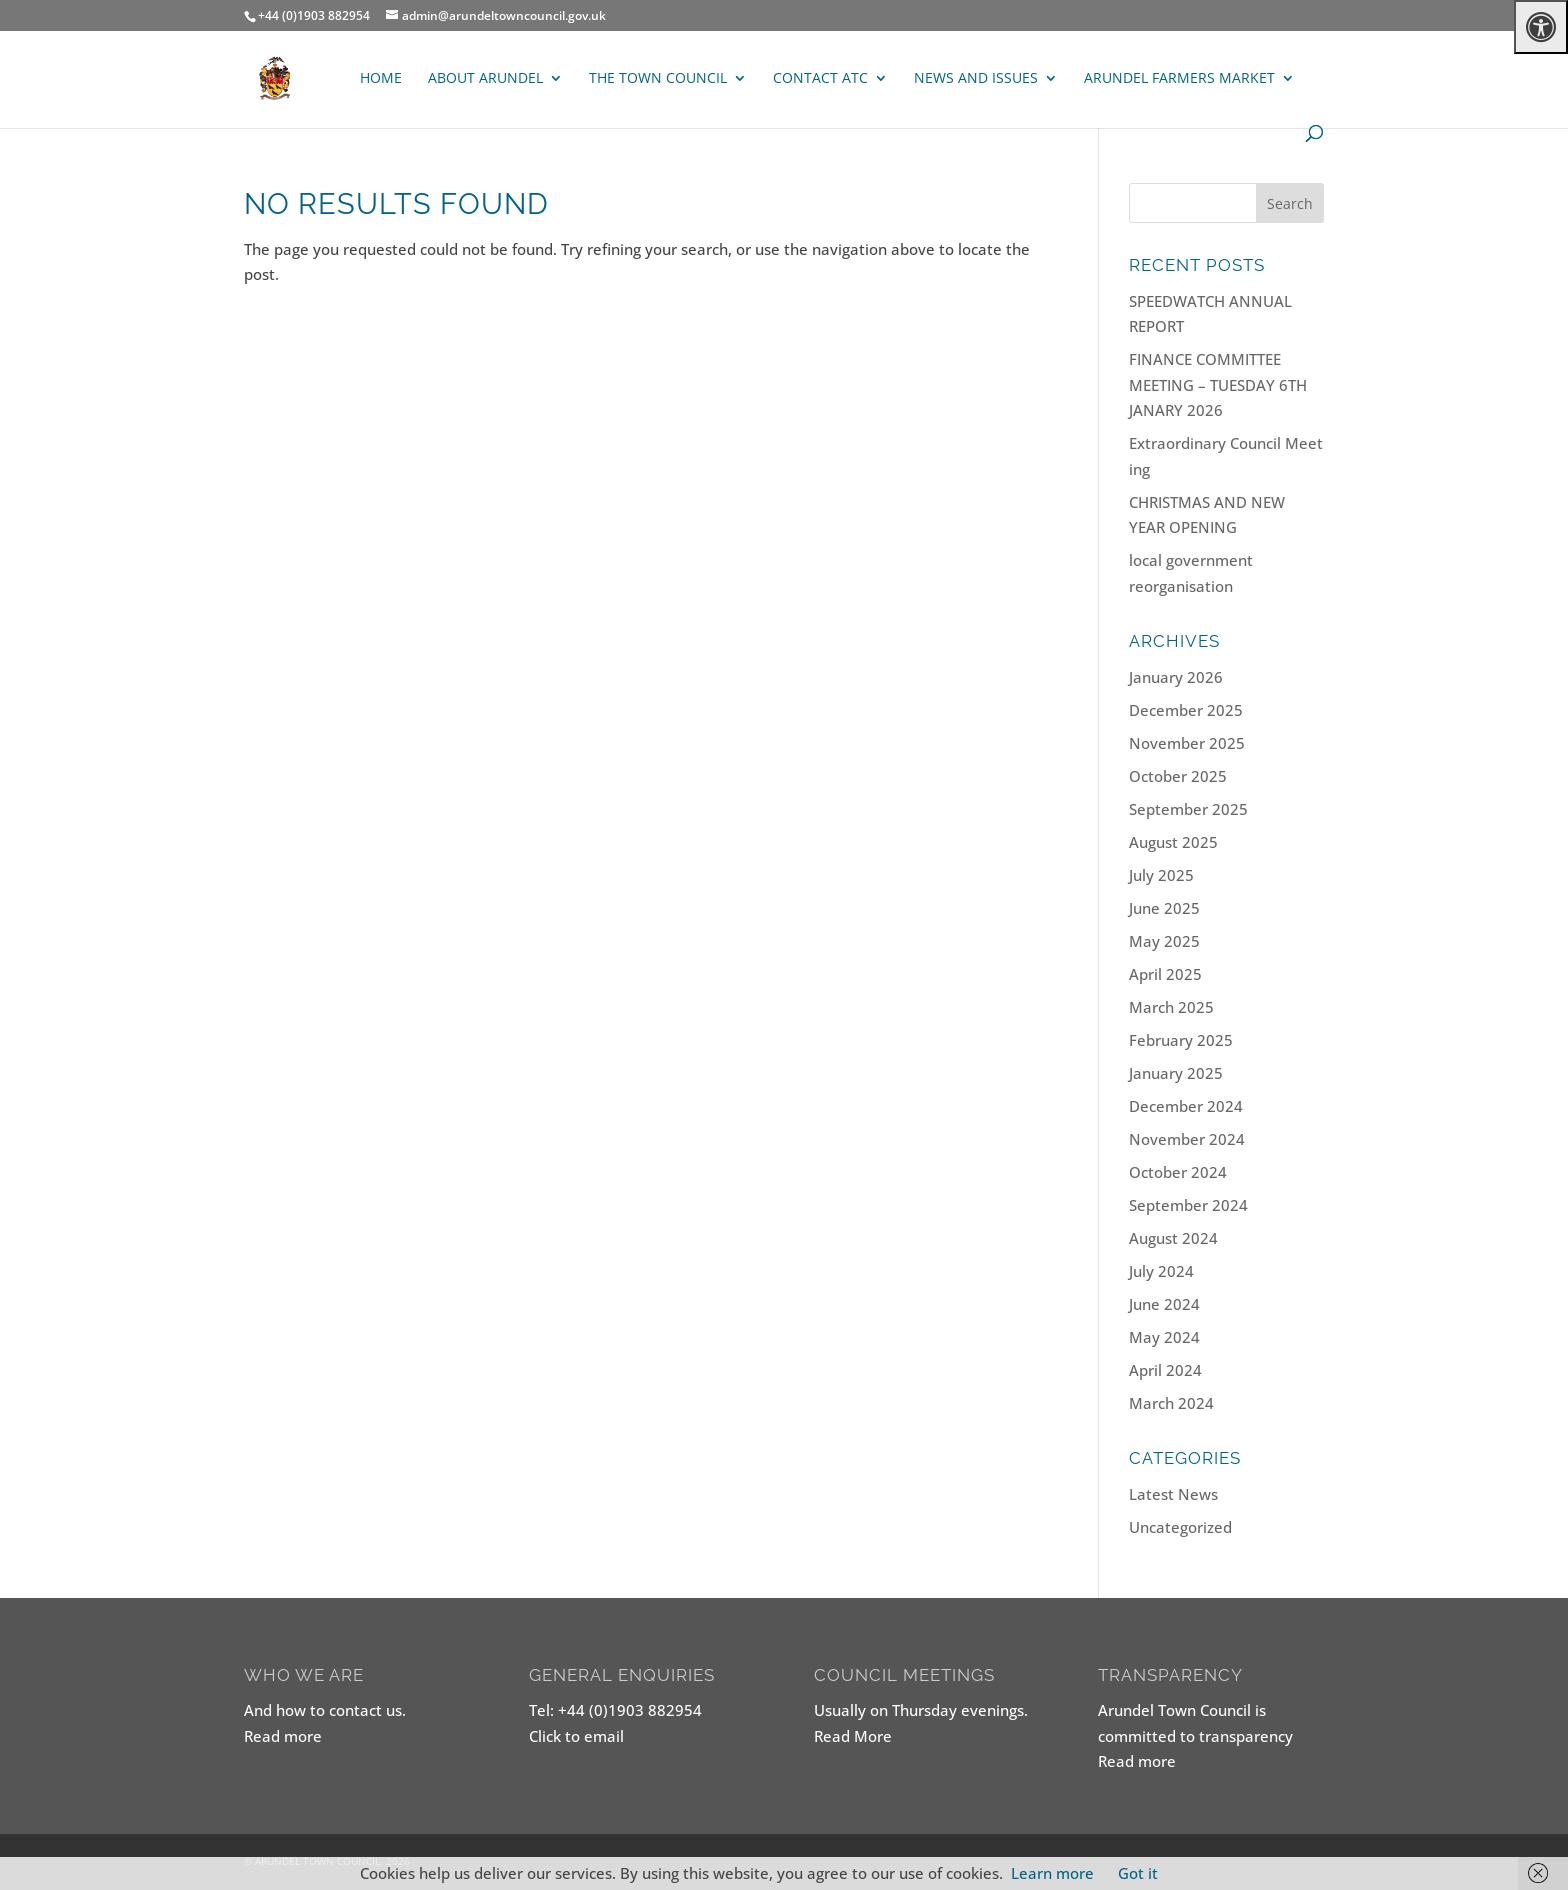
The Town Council (658, 79)
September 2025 (1188, 809)
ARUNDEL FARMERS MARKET (1179, 79)
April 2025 (1165, 974)
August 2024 (1173, 1238)
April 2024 (1165, 1370)
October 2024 (1178, 1172)
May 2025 (1164, 941)
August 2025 (1173, 842)
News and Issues (976, 79)
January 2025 (1176, 1073)
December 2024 (1186, 1106)
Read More (853, 1736)
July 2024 (1161, 1271)
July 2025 (1161, 875)
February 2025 (1181, 1040)
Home (381, 79)
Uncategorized (1180, 1527)
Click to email (576, 1736)
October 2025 (1178, 776)
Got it (1138, 1873)
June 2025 (1164, 908)
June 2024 (1164, 1304)
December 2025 (1186, 710)
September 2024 (1188, 1205)
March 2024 (1171, 1403)
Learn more (1052, 1873)
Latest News (1173, 1494)
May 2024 (1164, 1337)
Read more (283, 1736)
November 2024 (1187, 1139)
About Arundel (485, 79)
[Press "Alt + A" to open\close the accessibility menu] (1541, 27)
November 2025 (1187, 743)
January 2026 (1176, 677)
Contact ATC (820, 79)
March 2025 (1171, 1007)
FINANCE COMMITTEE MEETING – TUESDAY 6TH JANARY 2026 (1218, 384)
